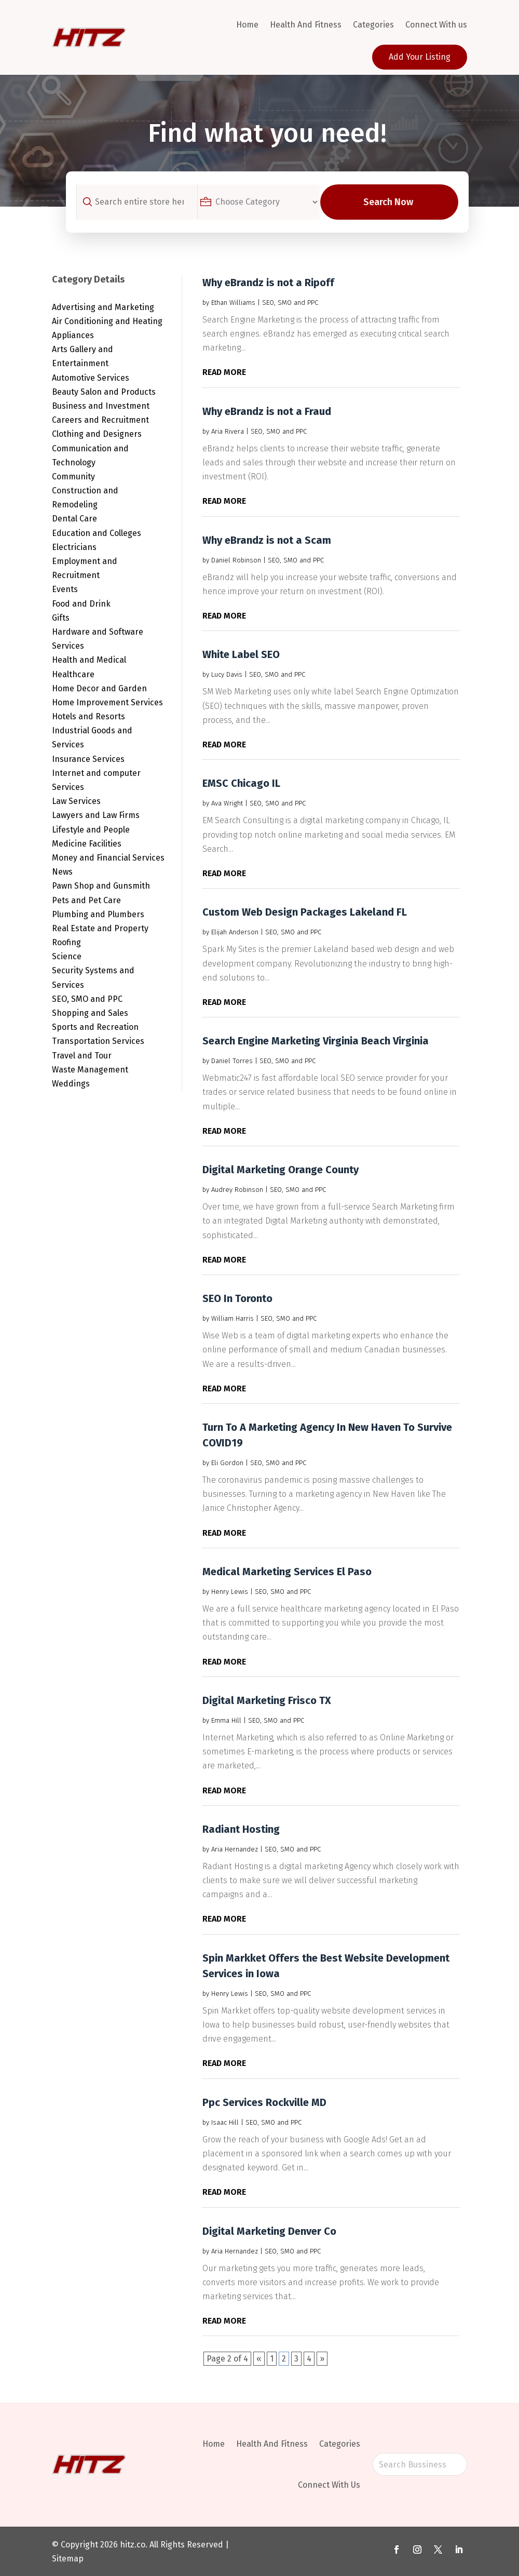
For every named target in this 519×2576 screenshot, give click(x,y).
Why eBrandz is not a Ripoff (268, 282)
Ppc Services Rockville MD (264, 2102)
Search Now (396, 202)
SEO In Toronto (237, 1298)
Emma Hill (226, 1720)
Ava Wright (227, 803)
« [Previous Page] (259, 2359)
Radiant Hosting (241, 1829)
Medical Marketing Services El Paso (287, 1571)
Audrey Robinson (237, 1189)
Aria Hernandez (234, 1849)
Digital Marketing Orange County (280, 1169)
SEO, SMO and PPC (290, 302)
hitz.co (132, 2545)
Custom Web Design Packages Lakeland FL (304, 912)
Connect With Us (329, 2485)
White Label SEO (241, 654)
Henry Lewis (229, 1591)
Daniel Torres (232, 1061)
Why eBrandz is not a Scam (266, 540)
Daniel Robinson (236, 560)
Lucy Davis (226, 674)
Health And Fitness (306, 25)
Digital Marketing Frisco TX (266, 1700)
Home (247, 25)
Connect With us (436, 25)
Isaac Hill (225, 2122)
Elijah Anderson (234, 932)
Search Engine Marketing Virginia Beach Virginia (315, 1041)
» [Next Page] (322, 2359)
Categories (373, 25)
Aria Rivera (227, 431)
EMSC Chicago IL (241, 783)
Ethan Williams (233, 302)
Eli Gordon (227, 1463)
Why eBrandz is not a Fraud (266, 411)
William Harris (232, 1318)
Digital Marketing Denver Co (269, 2231)
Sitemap (68, 2559)
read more (224, 372)
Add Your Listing (419, 57)
